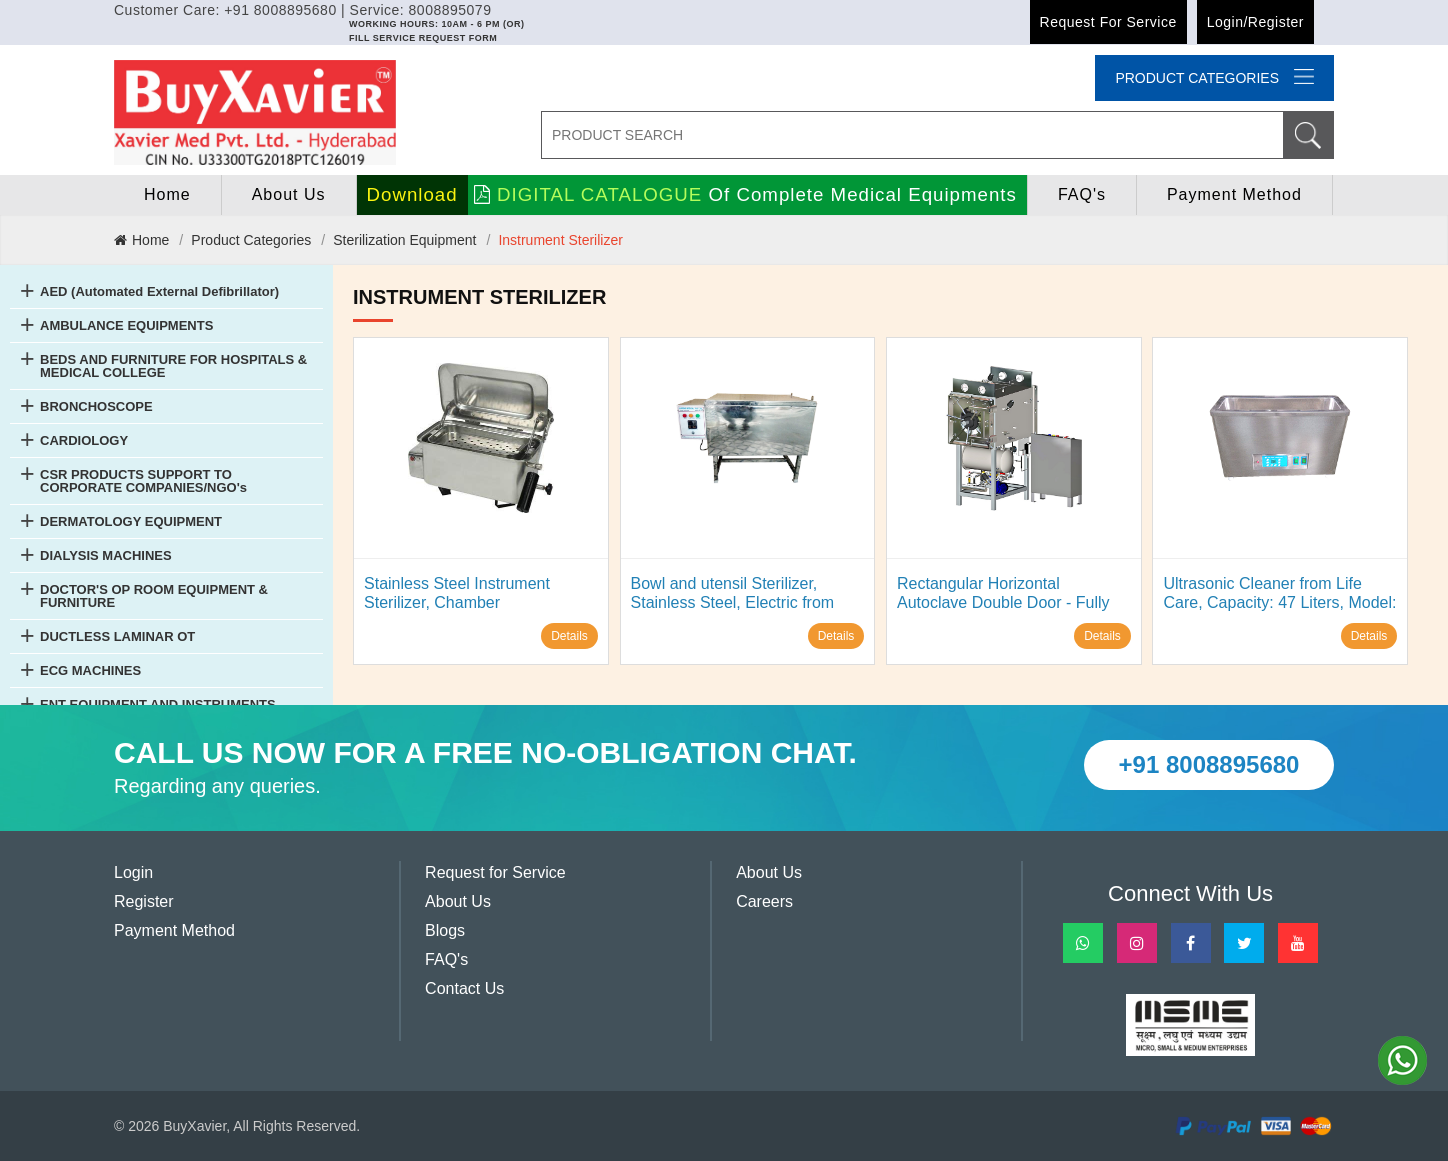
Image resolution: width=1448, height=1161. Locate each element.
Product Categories (251, 240)
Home (141, 240)
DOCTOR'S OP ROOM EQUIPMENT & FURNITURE (154, 596)
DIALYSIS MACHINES (106, 555)
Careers (764, 901)
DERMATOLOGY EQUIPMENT (131, 521)
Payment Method (1234, 194)
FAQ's (1082, 194)
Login (133, 872)
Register (144, 901)
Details (569, 636)
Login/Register (1255, 22)
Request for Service (1108, 22)
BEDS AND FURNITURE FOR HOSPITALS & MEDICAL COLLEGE (173, 366)
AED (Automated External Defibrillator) (159, 291)
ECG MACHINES (90, 670)
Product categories (1214, 77)
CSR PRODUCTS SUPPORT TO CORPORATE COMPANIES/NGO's (143, 481)
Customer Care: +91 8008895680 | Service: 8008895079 (302, 10)
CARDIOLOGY (84, 440)
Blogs (445, 930)
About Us (289, 194)
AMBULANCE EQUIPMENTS (126, 325)
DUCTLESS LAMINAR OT (117, 636)
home (167, 194)
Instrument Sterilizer (560, 240)
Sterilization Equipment (404, 240)
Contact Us (464, 988)
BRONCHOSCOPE (96, 406)
